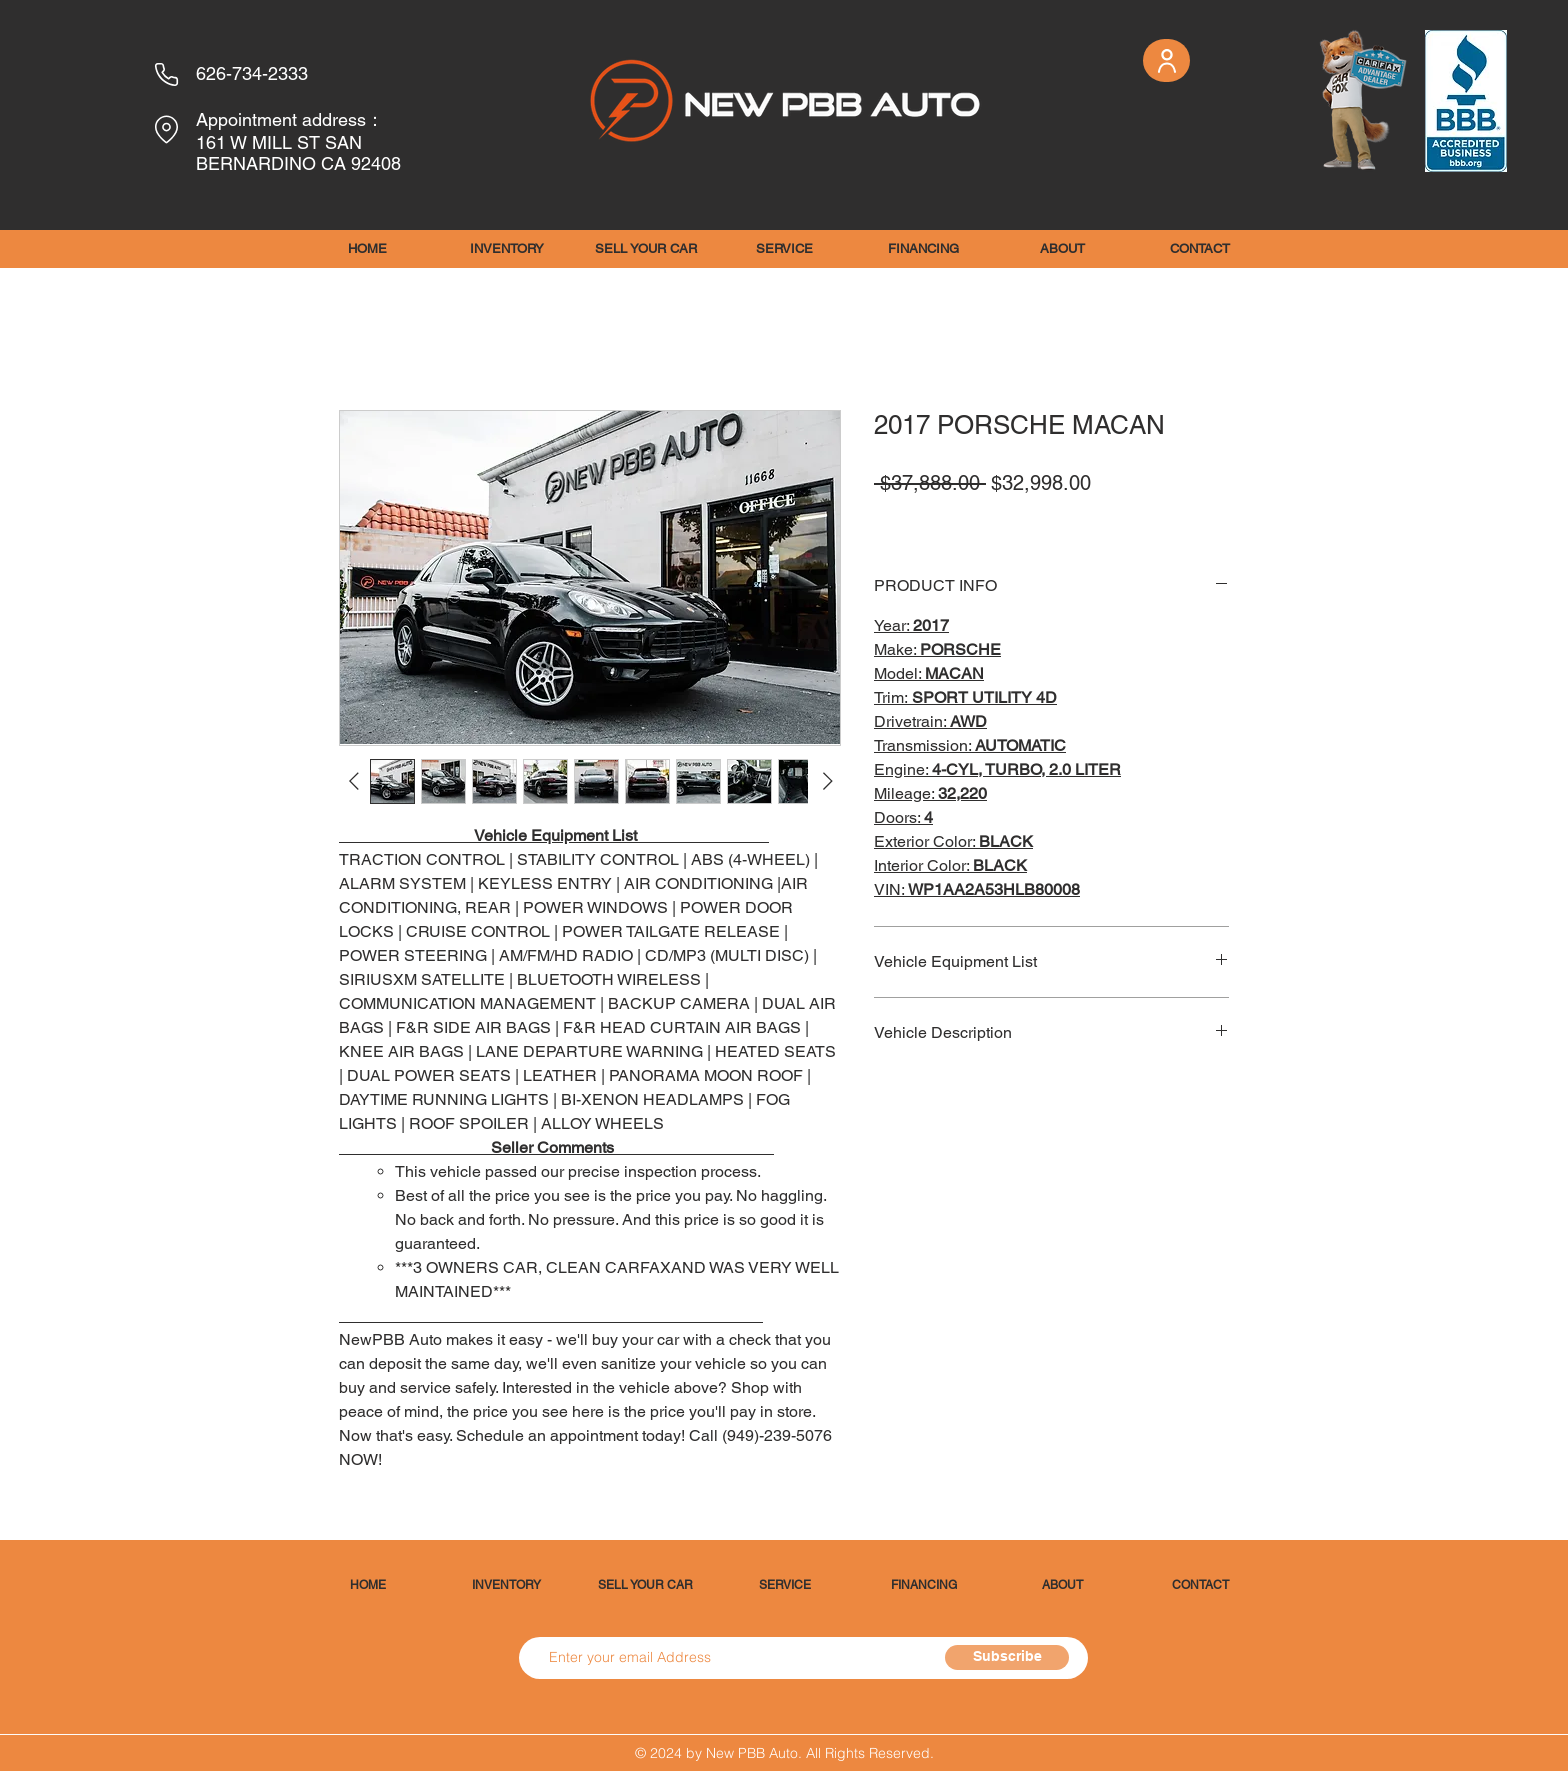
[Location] (166, 129)
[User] (1166, 60)
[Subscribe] (1007, 1657)
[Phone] (166, 74)
